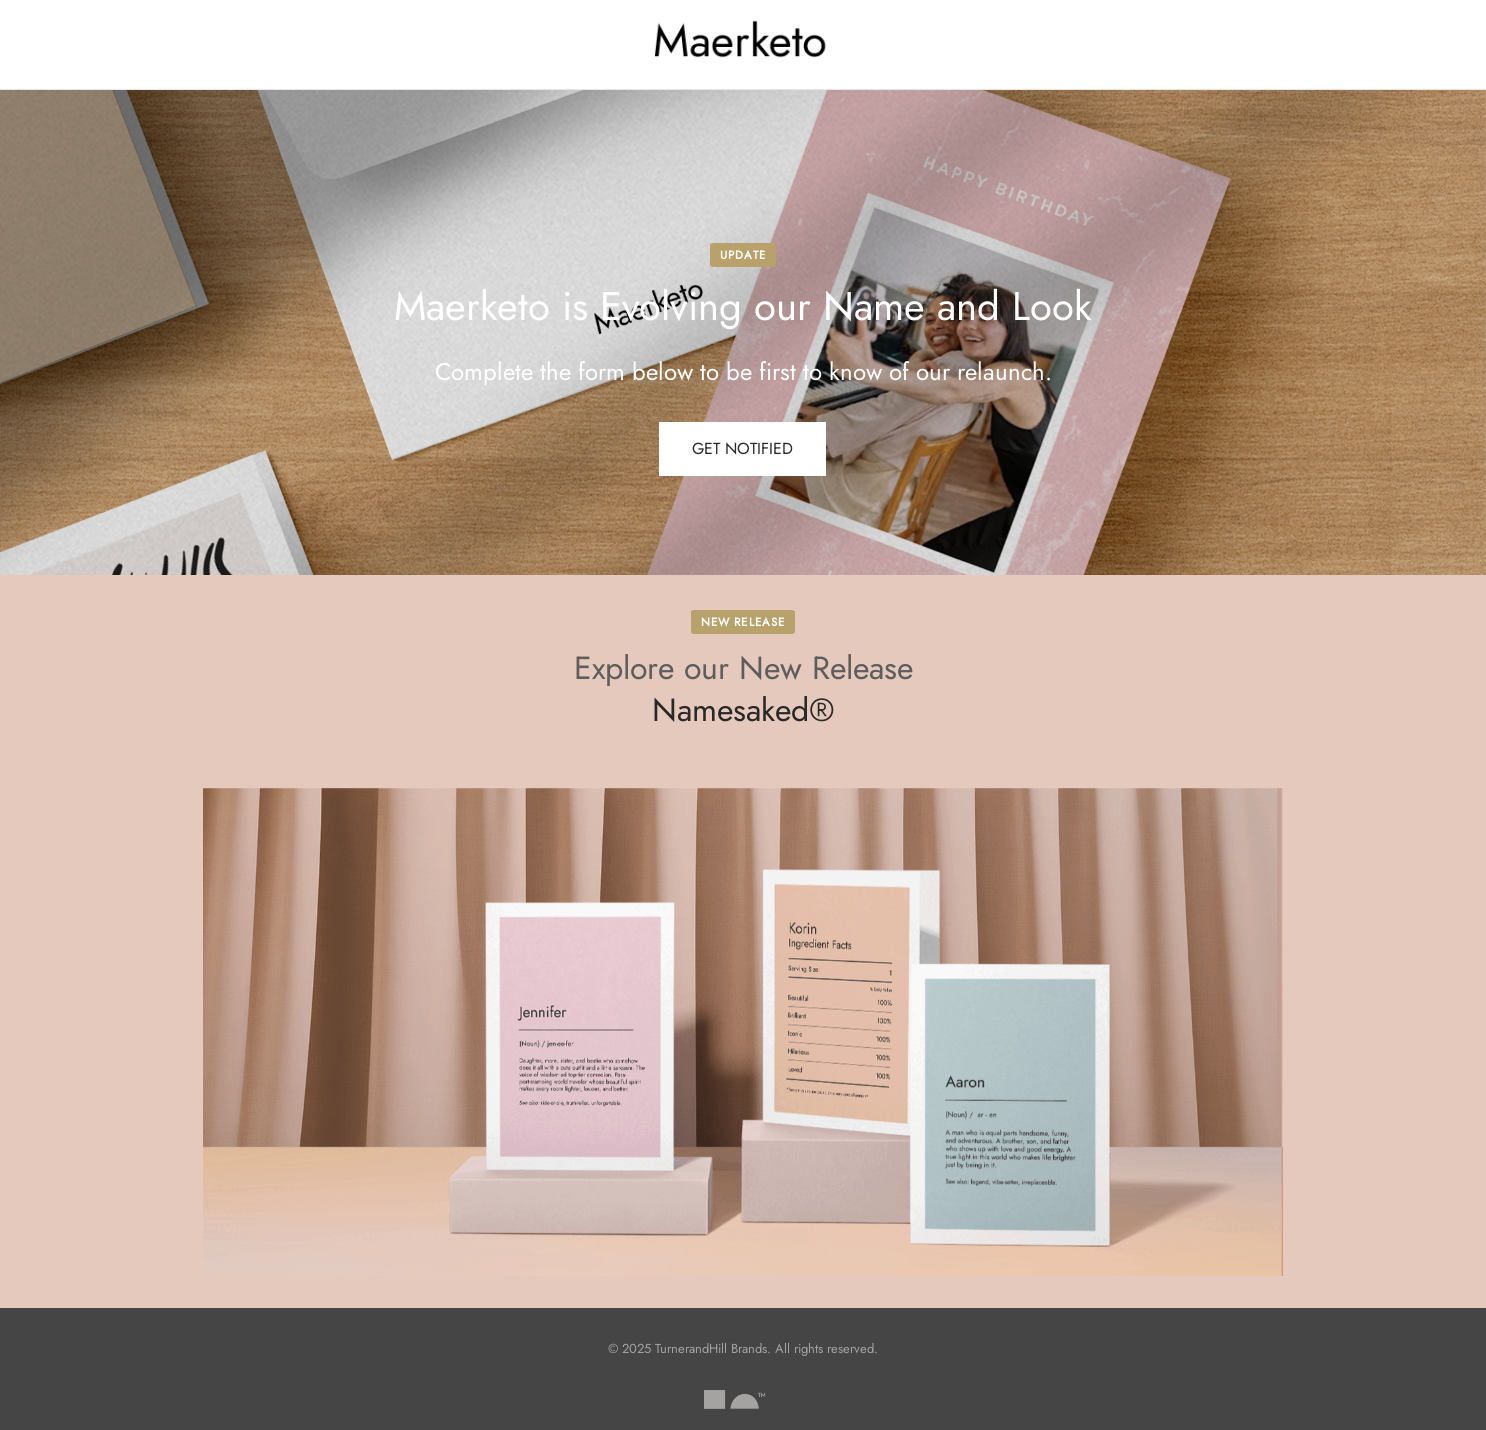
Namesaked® (743, 710)
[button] (742, 449)
